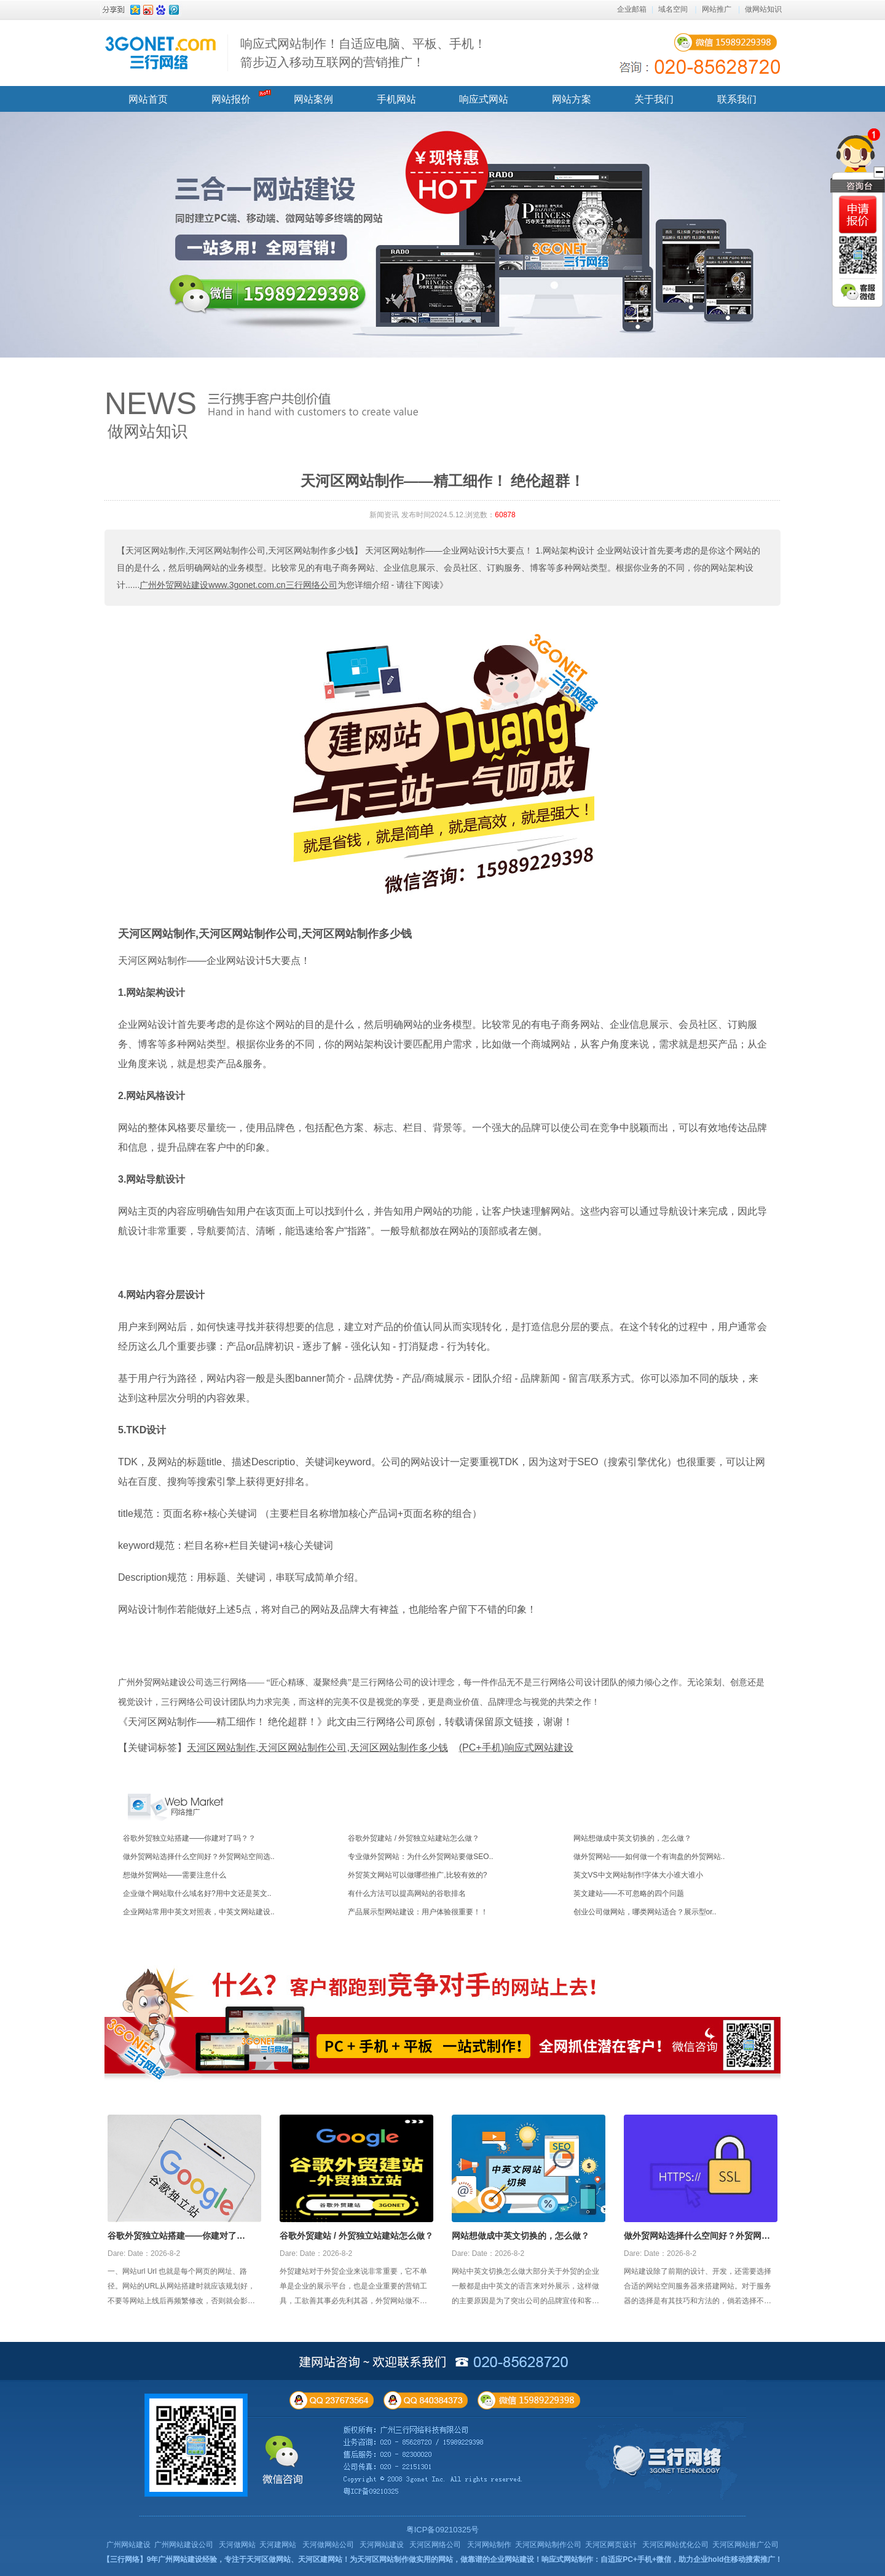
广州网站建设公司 (183, 2544)
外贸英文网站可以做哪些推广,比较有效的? (417, 1875)
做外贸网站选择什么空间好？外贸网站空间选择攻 (697, 2237)
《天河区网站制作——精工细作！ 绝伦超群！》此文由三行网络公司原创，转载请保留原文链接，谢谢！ (345, 1722)
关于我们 (654, 99)
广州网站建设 (128, 2544)
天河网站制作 (489, 2544)
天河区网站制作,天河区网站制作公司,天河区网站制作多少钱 (265, 934)
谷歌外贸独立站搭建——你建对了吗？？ (189, 1838)
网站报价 (231, 99)
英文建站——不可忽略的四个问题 (628, 1893)
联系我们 (737, 99)
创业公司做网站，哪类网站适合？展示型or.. (645, 1912)
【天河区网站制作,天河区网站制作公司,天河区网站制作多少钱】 (240, 550)
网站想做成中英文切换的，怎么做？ (632, 1838)
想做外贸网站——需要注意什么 (174, 1875)
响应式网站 (483, 99)
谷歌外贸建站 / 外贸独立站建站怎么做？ (413, 1838)
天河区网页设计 (611, 2544)
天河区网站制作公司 (548, 2544)
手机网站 (396, 99)
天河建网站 (277, 2544)
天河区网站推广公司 (745, 2544)
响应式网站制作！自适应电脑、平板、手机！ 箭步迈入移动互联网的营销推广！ (363, 53)
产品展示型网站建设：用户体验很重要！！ (418, 1912)
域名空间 (673, 9)
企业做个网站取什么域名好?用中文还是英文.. (197, 1893)
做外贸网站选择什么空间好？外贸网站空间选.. (199, 1856)
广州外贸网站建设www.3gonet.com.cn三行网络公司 (238, 585)
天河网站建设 (382, 2544)
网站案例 (313, 99)
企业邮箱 (632, 9)
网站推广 (716, 9)
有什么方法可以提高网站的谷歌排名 (407, 1893)
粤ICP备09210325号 (442, 2529)
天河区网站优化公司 (675, 2544)
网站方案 (571, 99)
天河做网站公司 (328, 2544)
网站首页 (148, 99)
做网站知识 (763, 9)
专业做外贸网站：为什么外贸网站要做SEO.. (420, 1856)
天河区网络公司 (435, 2544)
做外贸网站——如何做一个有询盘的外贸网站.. (649, 1856)
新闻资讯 (384, 515)
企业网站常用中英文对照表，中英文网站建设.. (199, 1912)
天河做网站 (237, 2544)
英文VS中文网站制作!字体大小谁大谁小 (638, 1875)
